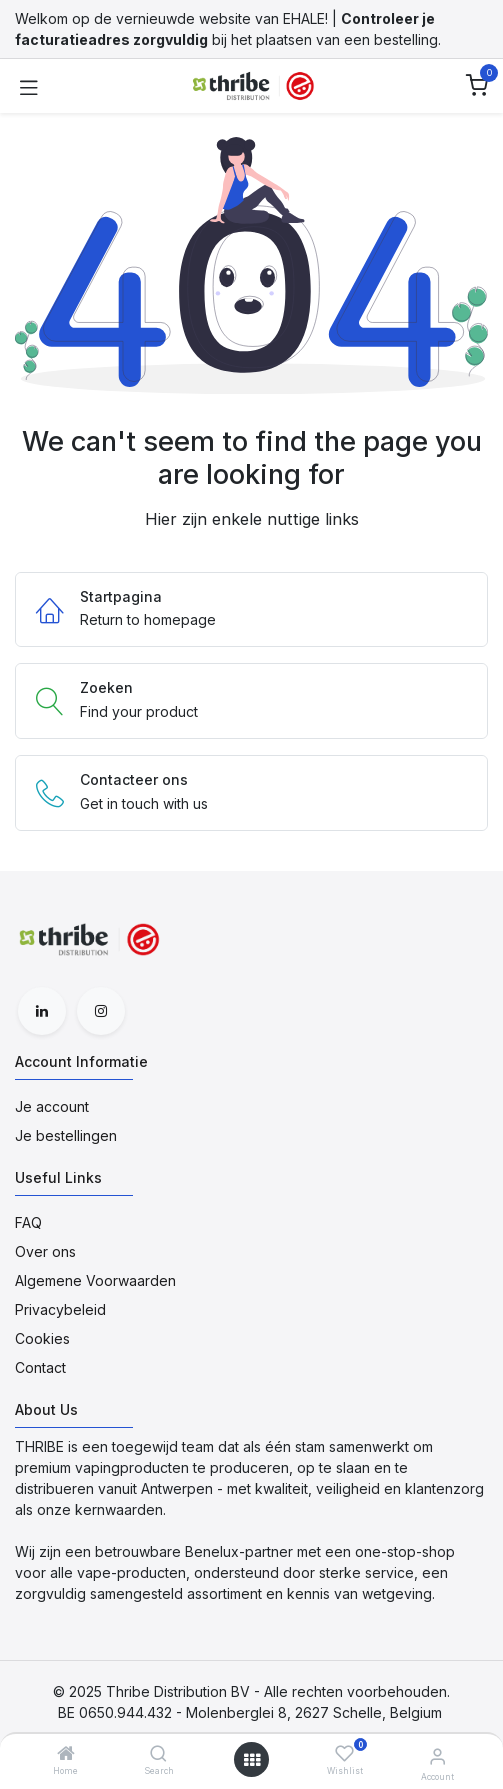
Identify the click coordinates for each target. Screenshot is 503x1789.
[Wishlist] (344, 1753)
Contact (40, 1367)
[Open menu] (252, 1760)
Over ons (45, 1251)
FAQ (28, 1222)
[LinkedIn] (42, 1011)
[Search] (158, 1754)
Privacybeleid (60, 1309)
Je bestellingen (66, 1135)
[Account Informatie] (437, 1756)
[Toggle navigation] (29, 86)
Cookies (42, 1338)
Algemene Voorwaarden (95, 1280)
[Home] (66, 1754)
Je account (52, 1106)
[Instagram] (101, 1011)
